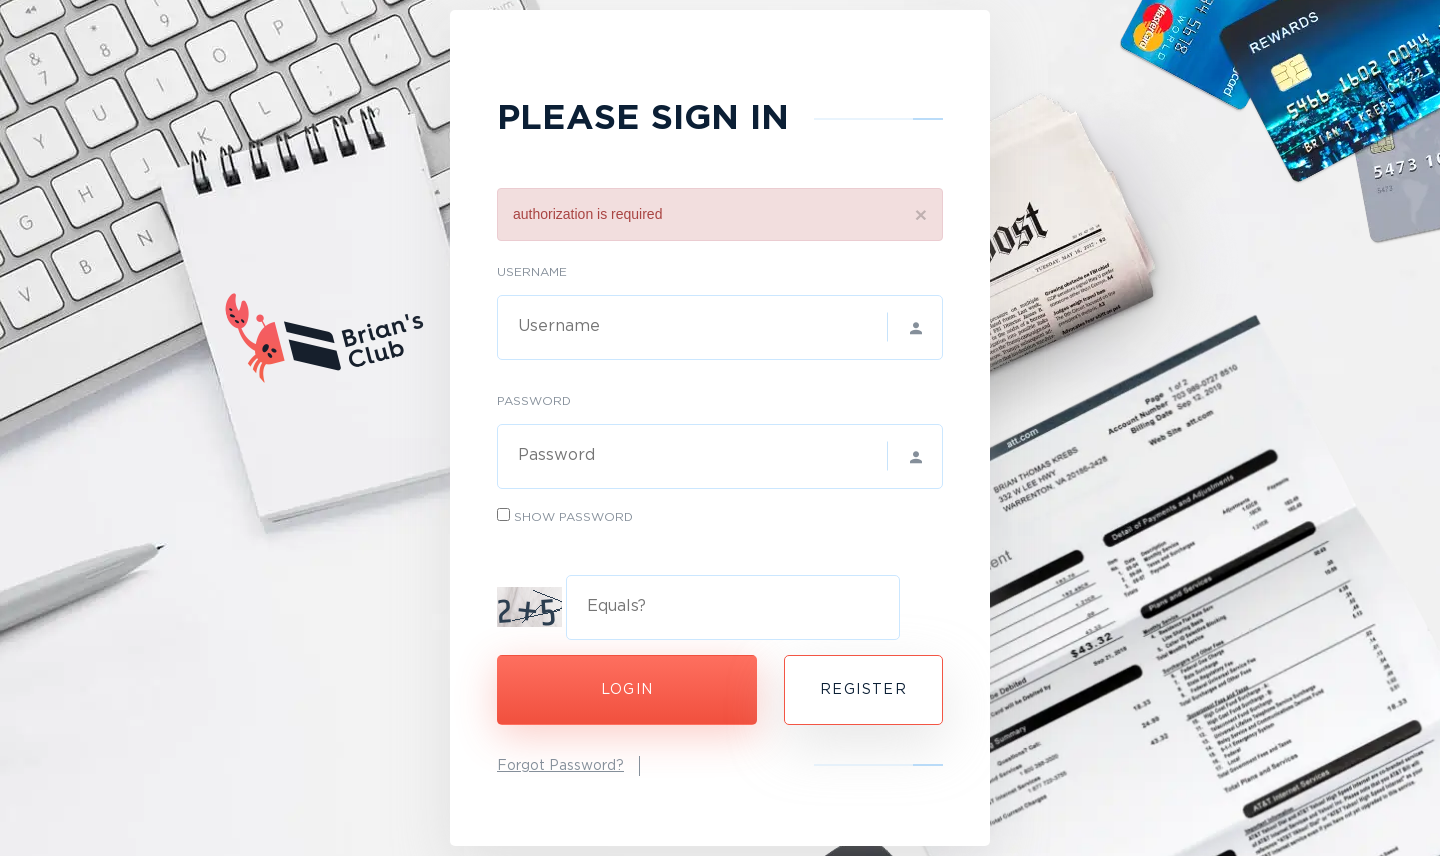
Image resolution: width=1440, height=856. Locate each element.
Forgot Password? (560, 766)
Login (627, 690)
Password (534, 401)
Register (863, 690)
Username (532, 272)
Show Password (573, 517)
